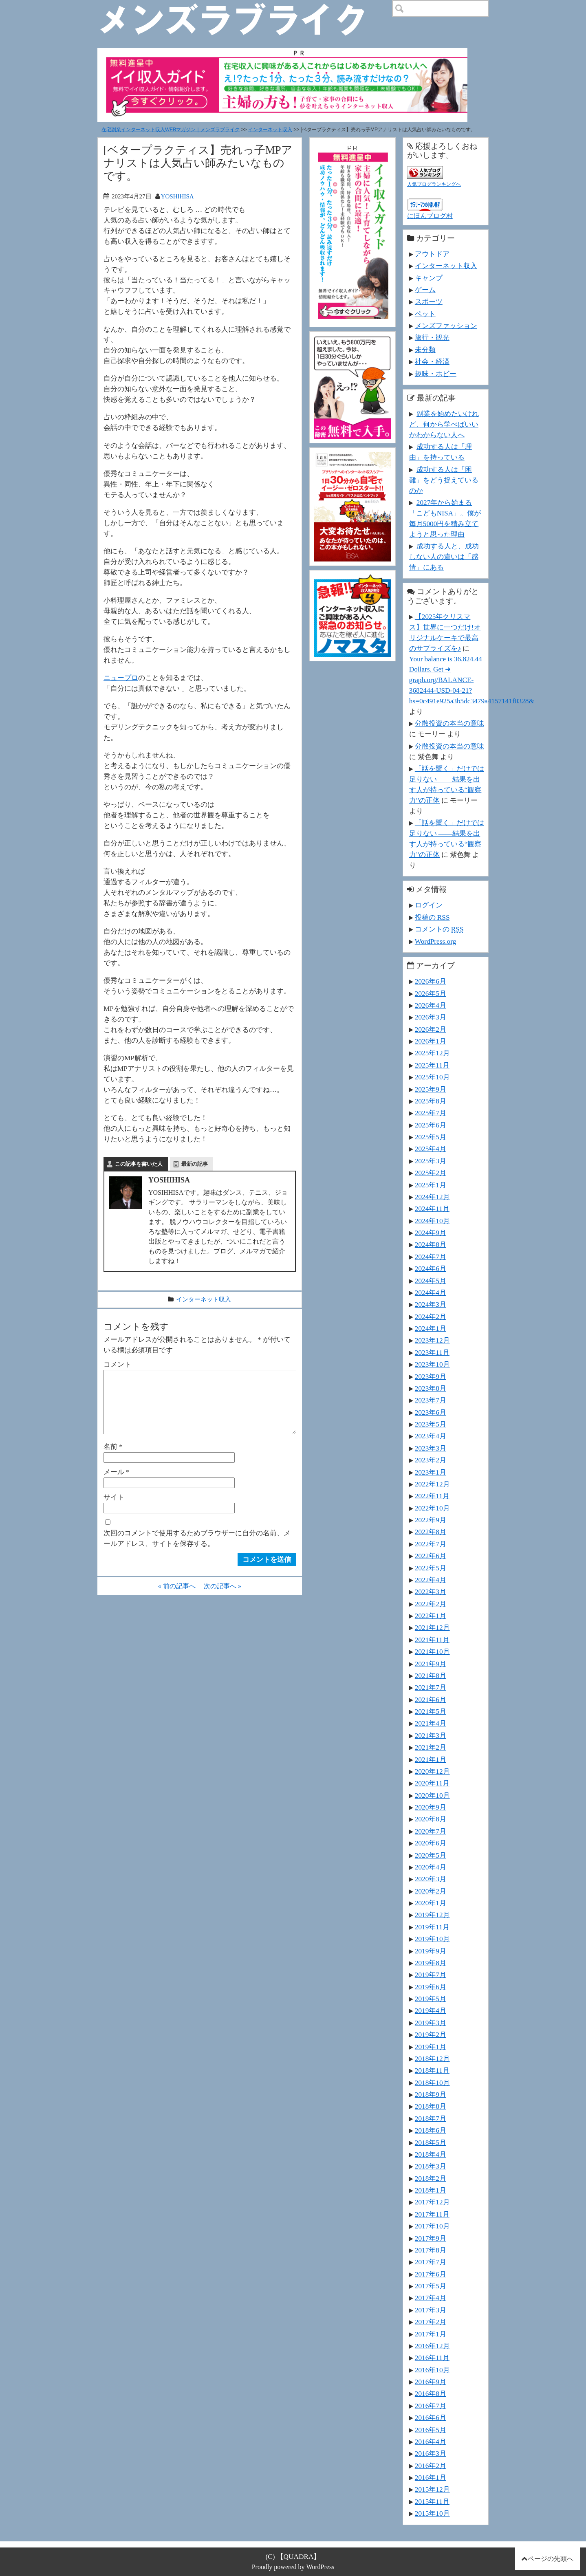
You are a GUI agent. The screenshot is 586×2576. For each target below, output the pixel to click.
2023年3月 (430, 1448)
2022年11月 (432, 1495)
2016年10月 (432, 2369)
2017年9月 (430, 2238)
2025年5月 (430, 1136)
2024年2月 (430, 1316)
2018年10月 (432, 2082)
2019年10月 (432, 1938)
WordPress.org (435, 941)
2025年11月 (432, 1065)
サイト (114, 1510)
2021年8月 (430, 1675)
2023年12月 (432, 1340)
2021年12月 (432, 1627)
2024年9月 (430, 1232)
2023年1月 (430, 1472)
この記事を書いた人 (139, 1164)
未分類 (425, 349)
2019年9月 (430, 1951)
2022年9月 (430, 1520)
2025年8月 (430, 1101)
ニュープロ (121, 677)
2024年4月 (430, 1292)
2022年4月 (430, 1579)
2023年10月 (432, 1364)
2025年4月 (430, 1148)
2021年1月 (430, 1759)
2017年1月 (430, 2334)
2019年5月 (430, 1998)
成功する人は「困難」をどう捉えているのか (443, 480)
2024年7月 (430, 1256)
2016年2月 (430, 2465)
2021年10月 (432, 1651)
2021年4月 (430, 1723)
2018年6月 (430, 2130)
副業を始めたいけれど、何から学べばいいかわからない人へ (444, 424)
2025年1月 (430, 1185)
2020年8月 (430, 1819)
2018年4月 (430, 2154)
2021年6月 (430, 1699)
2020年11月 (432, 1783)
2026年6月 (430, 981)
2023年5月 (430, 1424)
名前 (113, 1459)
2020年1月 (430, 1903)
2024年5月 (430, 1280)
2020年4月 (430, 1867)
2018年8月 (430, 2106)
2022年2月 (430, 1603)
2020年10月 (432, 1795)
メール (117, 1484)
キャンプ (429, 278)
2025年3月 (430, 1161)
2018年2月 (430, 2178)
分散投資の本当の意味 (449, 723)
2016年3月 (430, 2453)
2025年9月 (430, 1089)
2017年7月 (430, 2262)
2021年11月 (432, 1639)
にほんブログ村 (430, 215)
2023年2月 (430, 1460)
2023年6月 (430, 1412)
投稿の (432, 917)
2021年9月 (430, 1663)
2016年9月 (430, 2381)
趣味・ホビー (435, 373)
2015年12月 (432, 2489)
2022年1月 (430, 1615)
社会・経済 (432, 361)
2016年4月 (430, 2441)
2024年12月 (432, 1196)
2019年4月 (430, 2010)
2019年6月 (430, 1986)
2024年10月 (432, 1220)
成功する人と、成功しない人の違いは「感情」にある (444, 556)
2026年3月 (430, 1017)
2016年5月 (430, 2429)
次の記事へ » (222, 1599)
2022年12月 (432, 1484)
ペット (425, 313)
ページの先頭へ (550, 2558)
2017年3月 (430, 2310)
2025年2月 (430, 1172)
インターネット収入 (270, 129)
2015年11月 (432, 2501)
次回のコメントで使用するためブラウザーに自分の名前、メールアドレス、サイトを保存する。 (197, 1551)
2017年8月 (430, 2250)
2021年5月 (430, 1711)
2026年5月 (430, 993)
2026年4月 (430, 1005)
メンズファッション (446, 325)
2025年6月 (430, 1125)
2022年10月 (432, 1508)
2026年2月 (430, 1029)
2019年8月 (430, 1962)
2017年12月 (432, 2202)
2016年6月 (430, 2417)
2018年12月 (432, 2058)
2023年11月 (432, 1352)
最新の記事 (194, 1164)
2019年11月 (432, 1927)
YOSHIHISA (177, 196)
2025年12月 (432, 1053)
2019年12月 (432, 1914)
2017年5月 (430, 2286)
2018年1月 (430, 2190)
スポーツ (429, 301)
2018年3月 (430, 2166)
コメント (117, 1364)
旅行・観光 (432, 337)
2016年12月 (432, 2345)
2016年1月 (430, 2477)
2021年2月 (430, 1747)
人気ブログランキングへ (434, 184)
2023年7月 (430, 1400)
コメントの (439, 929)
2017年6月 (430, 2274)
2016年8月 (430, 2393)
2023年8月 (430, 1388)
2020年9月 (430, 1807)
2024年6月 (430, 1268)
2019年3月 (430, 2022)
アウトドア (432, 254)
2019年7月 (430, 1974)
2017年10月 (432, 2226)
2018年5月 (430, 2142)
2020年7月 (430, 1831)
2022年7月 (430, 1544)
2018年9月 (430, 2094)
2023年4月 (430, 1436)
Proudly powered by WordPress (293, 2566)
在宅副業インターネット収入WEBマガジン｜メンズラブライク (170, 129)
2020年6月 (430, 1843)
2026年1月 (430, 1041)
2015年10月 (432, 2513)
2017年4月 (430, 2297)
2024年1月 (430, 1328)
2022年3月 (430, 1591)
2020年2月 (430, 1891)
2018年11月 (432, 2070)
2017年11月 (432, 2214)
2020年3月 (430, 1878)
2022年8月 (430, 1531)
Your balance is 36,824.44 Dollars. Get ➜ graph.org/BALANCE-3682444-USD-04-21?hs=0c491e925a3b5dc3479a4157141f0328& (471, 680)
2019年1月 (430, 2046)
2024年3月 (430, 1304)
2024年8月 (430, 1244)
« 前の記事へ (177, 1599)
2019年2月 (430, 2034)
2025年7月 (430, 1112)
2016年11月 (432, 2357)
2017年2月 (430, 2321)
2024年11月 (432, 1208)
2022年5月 (430, 1568)
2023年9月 (430, 1376)
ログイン (429, 905)
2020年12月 (432, 1771)
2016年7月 (430, 2405)
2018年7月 (430, 2118)
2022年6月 (430, 1555)
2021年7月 (430, 1687)
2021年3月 (430, 1735)
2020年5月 (430, 1855)
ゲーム (425, 289)
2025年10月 (432, 1077)
